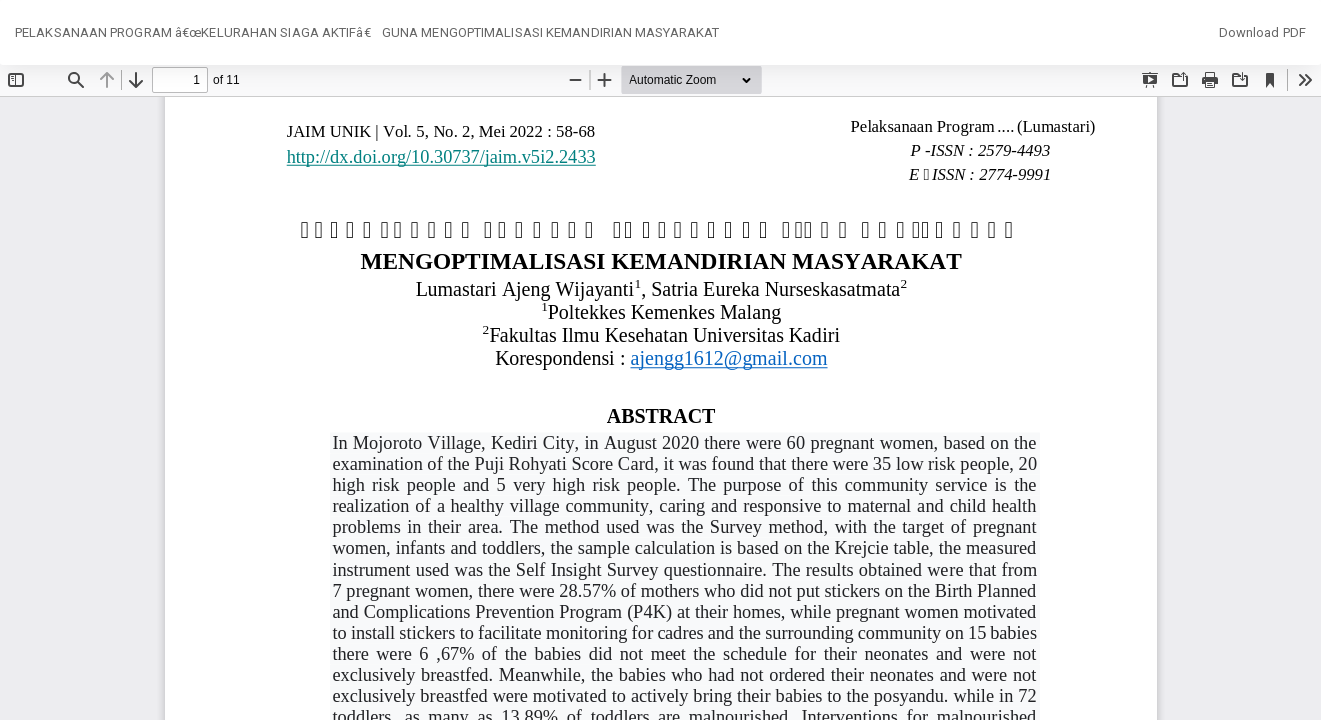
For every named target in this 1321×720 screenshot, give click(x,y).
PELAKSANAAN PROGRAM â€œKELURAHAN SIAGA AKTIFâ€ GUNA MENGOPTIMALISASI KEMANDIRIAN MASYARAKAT (367, 32)
